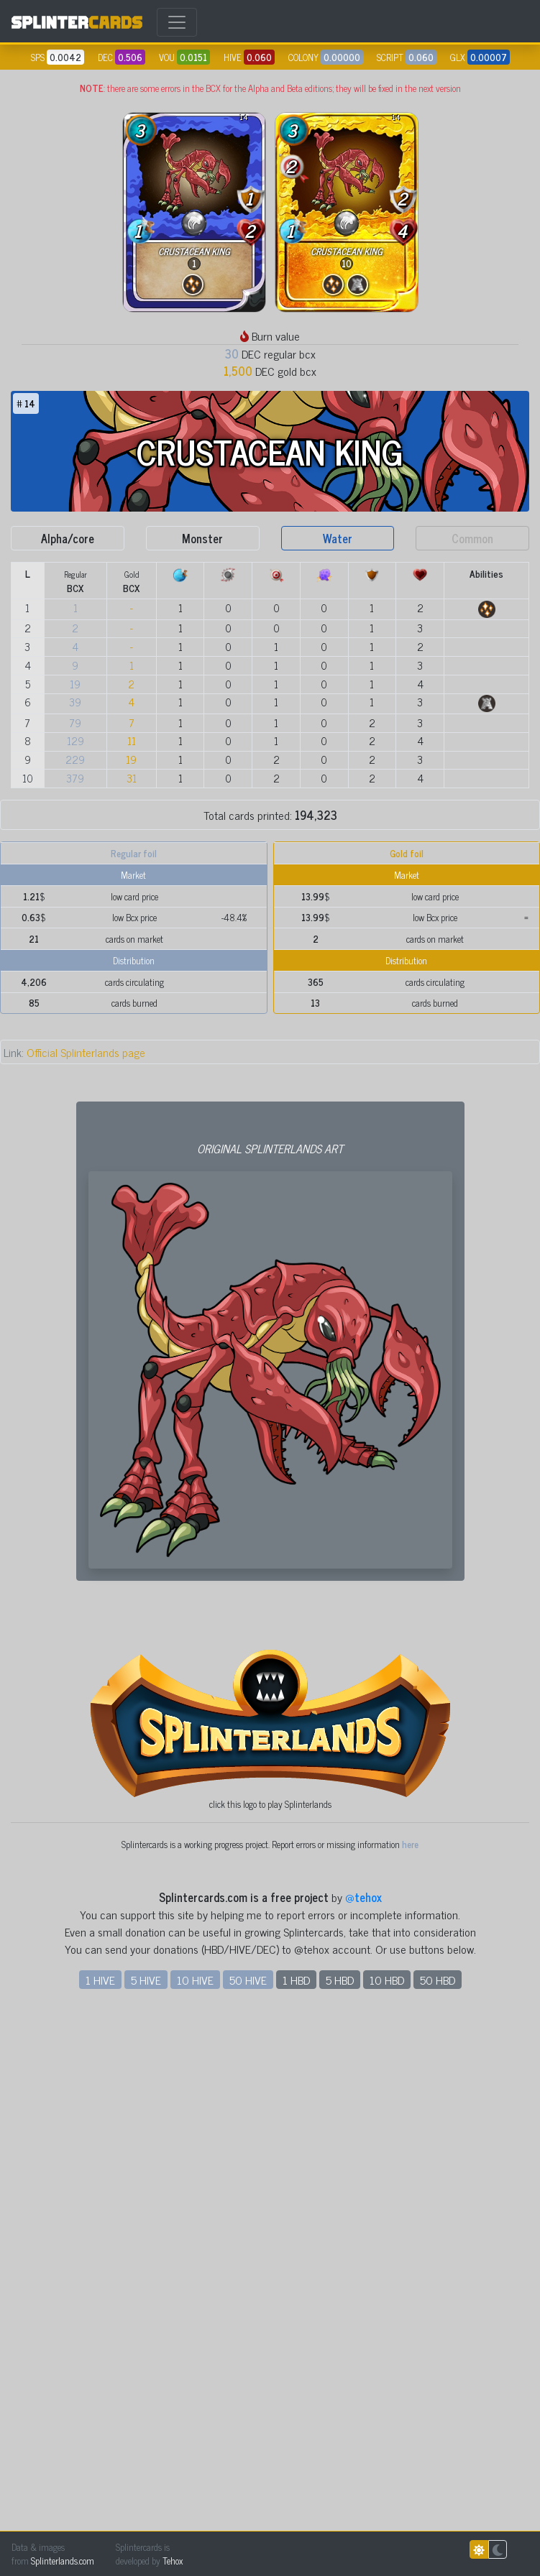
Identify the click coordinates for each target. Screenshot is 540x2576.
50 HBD (437, 2497)
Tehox (173, 2560)
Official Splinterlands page (74, 1052)
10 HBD (387, 2497)
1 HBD (296, 2497)
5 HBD (340, 2497)
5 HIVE (146, 2497)
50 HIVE (248, 2497)
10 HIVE (195, 2497)
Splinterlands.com (62, 2560)
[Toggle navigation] (177, 22)
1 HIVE (100, 2497)
